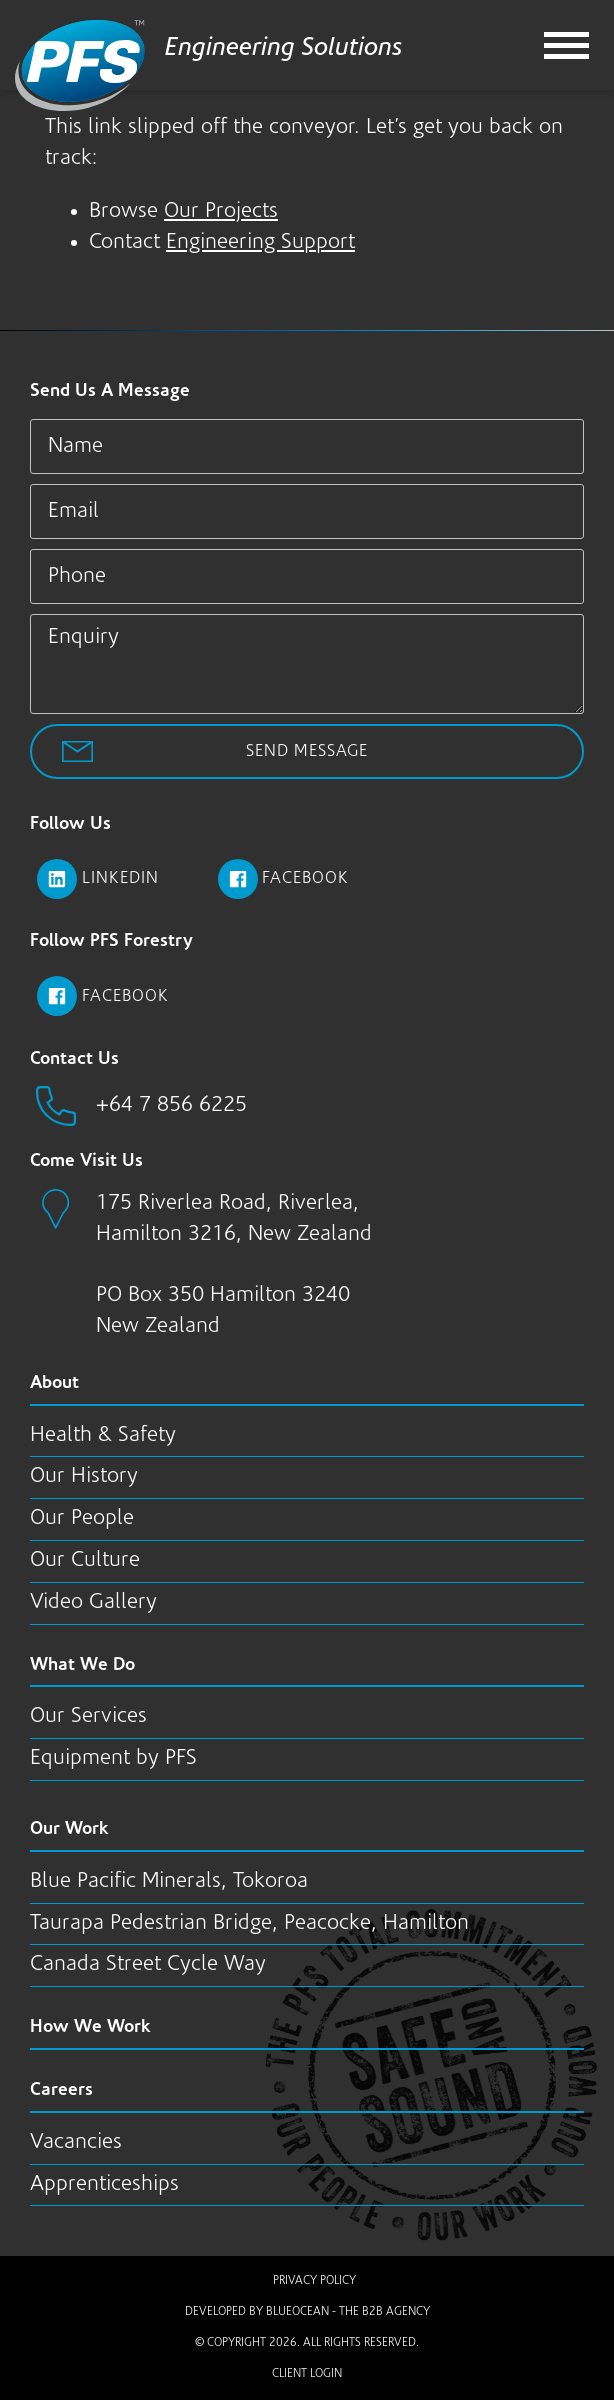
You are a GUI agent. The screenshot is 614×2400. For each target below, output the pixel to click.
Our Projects (221, 211)
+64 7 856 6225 (171, 1105)
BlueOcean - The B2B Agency (348, 2312)
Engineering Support (260, 242)
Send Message (307, 751)
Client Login (307, 2374)
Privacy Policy (314, 2281)
